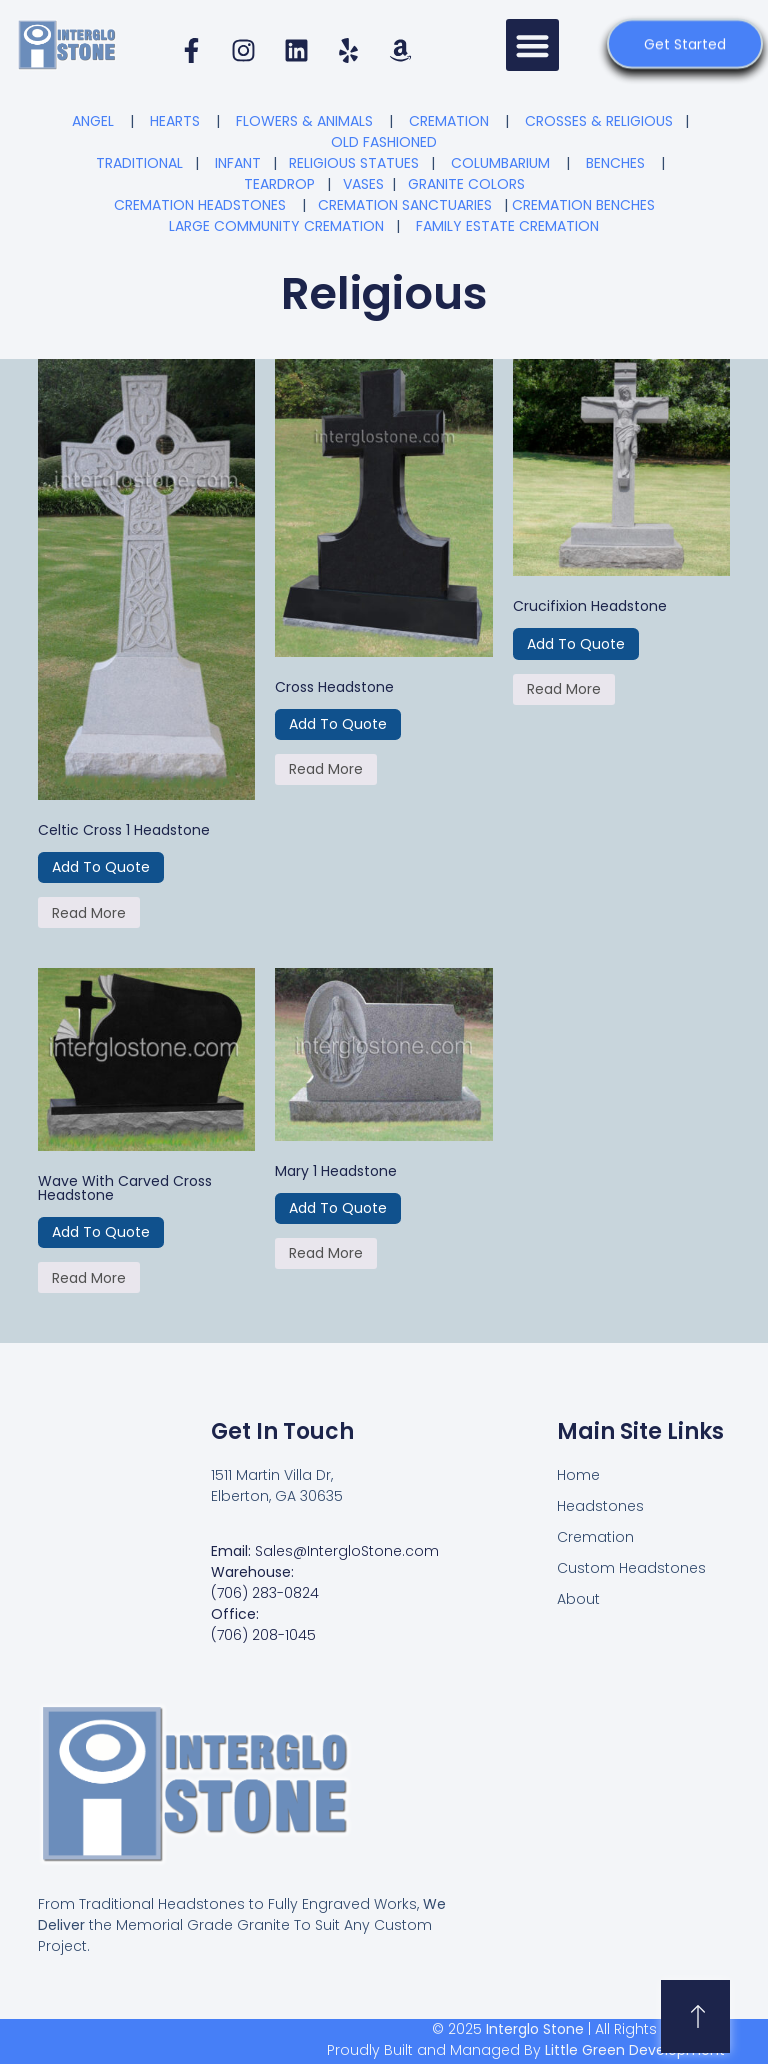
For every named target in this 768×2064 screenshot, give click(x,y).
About (578, 1599)
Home (578, 1475)
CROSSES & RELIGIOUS (599, 121)
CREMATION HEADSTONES (200, 205)
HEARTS (175, 121)
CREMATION (449, 121)
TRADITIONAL (139, 163)
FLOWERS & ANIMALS (304, 121)
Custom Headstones (631, 1568)
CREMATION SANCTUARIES (405, 205)
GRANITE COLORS (466, 184)
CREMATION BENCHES (583, 205)
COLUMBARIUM (500, 163)
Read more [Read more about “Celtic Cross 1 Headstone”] (89, 913)
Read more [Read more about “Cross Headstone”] (326, 769)
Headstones (600, 1506)
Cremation (595, 1537)
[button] (532, 45)
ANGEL (93, 121)
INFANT (238, 163)
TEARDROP (279, 184)
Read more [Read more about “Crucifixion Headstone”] (564, 689)
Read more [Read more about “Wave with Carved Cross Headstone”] (89, 1278)
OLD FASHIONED (384, 142)
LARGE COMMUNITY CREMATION (276, 226)
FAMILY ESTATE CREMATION (507, 226)
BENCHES (615, 163)
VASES (363, 184)
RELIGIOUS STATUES (354, 163)
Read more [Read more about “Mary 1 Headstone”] (326, 1253)
